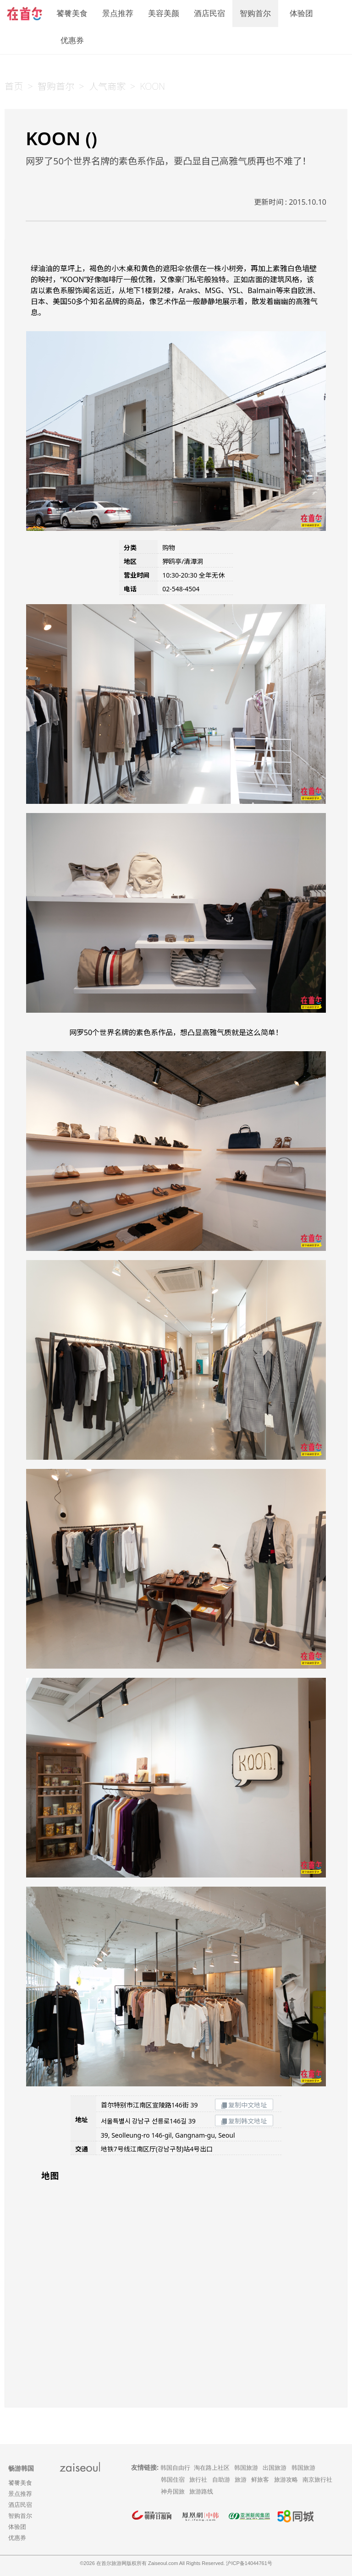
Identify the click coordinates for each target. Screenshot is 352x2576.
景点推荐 (117, 13)
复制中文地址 (244, 2105)
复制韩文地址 (244, 2121)
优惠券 (72, 40)
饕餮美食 (72, 13)
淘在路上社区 (212, 2467)
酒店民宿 (209, 13)
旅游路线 (201, 2491)
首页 (14, 86)
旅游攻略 (286, 2479)
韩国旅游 (246, 2467)
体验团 (301, 13)
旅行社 (198, 2479)
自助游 (221, 2479)
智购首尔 (255, 13)
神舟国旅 (173, 2491)
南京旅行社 (317, 2479)
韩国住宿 (173, 2479)
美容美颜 (163, 13)
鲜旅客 (260, 2479)
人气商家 (107, 86)
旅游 (241, 2479)
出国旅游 (274, 2467)
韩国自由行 (175, 2467)
